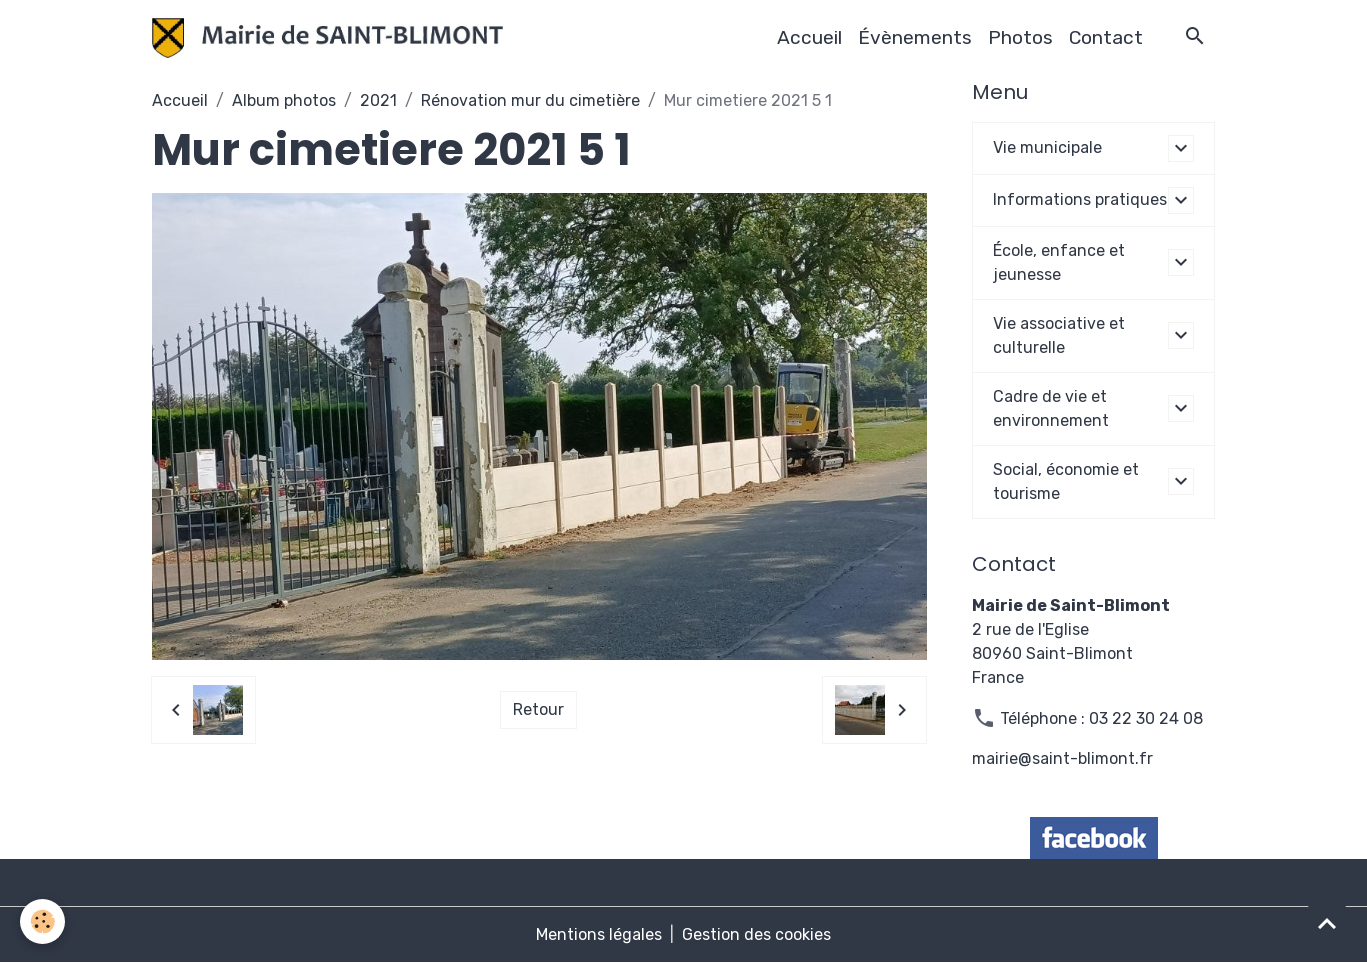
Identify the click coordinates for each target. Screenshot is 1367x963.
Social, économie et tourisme (1066, 481)
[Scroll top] (1327, 923)
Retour (538, 709)
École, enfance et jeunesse (1059, 262)
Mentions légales (599, 934)
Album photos (284, 100)
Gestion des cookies (756, 934)
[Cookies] (42, 921)
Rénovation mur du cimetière (530, 100)
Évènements (915, 37)
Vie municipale (1047, 147)
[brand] (332, 38)
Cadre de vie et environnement (1051, 408)
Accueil (809, 37)
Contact (1106, 37)
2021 (378, 100)
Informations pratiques (1080, 199)
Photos (1020, 37)
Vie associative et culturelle (1059, 335)
